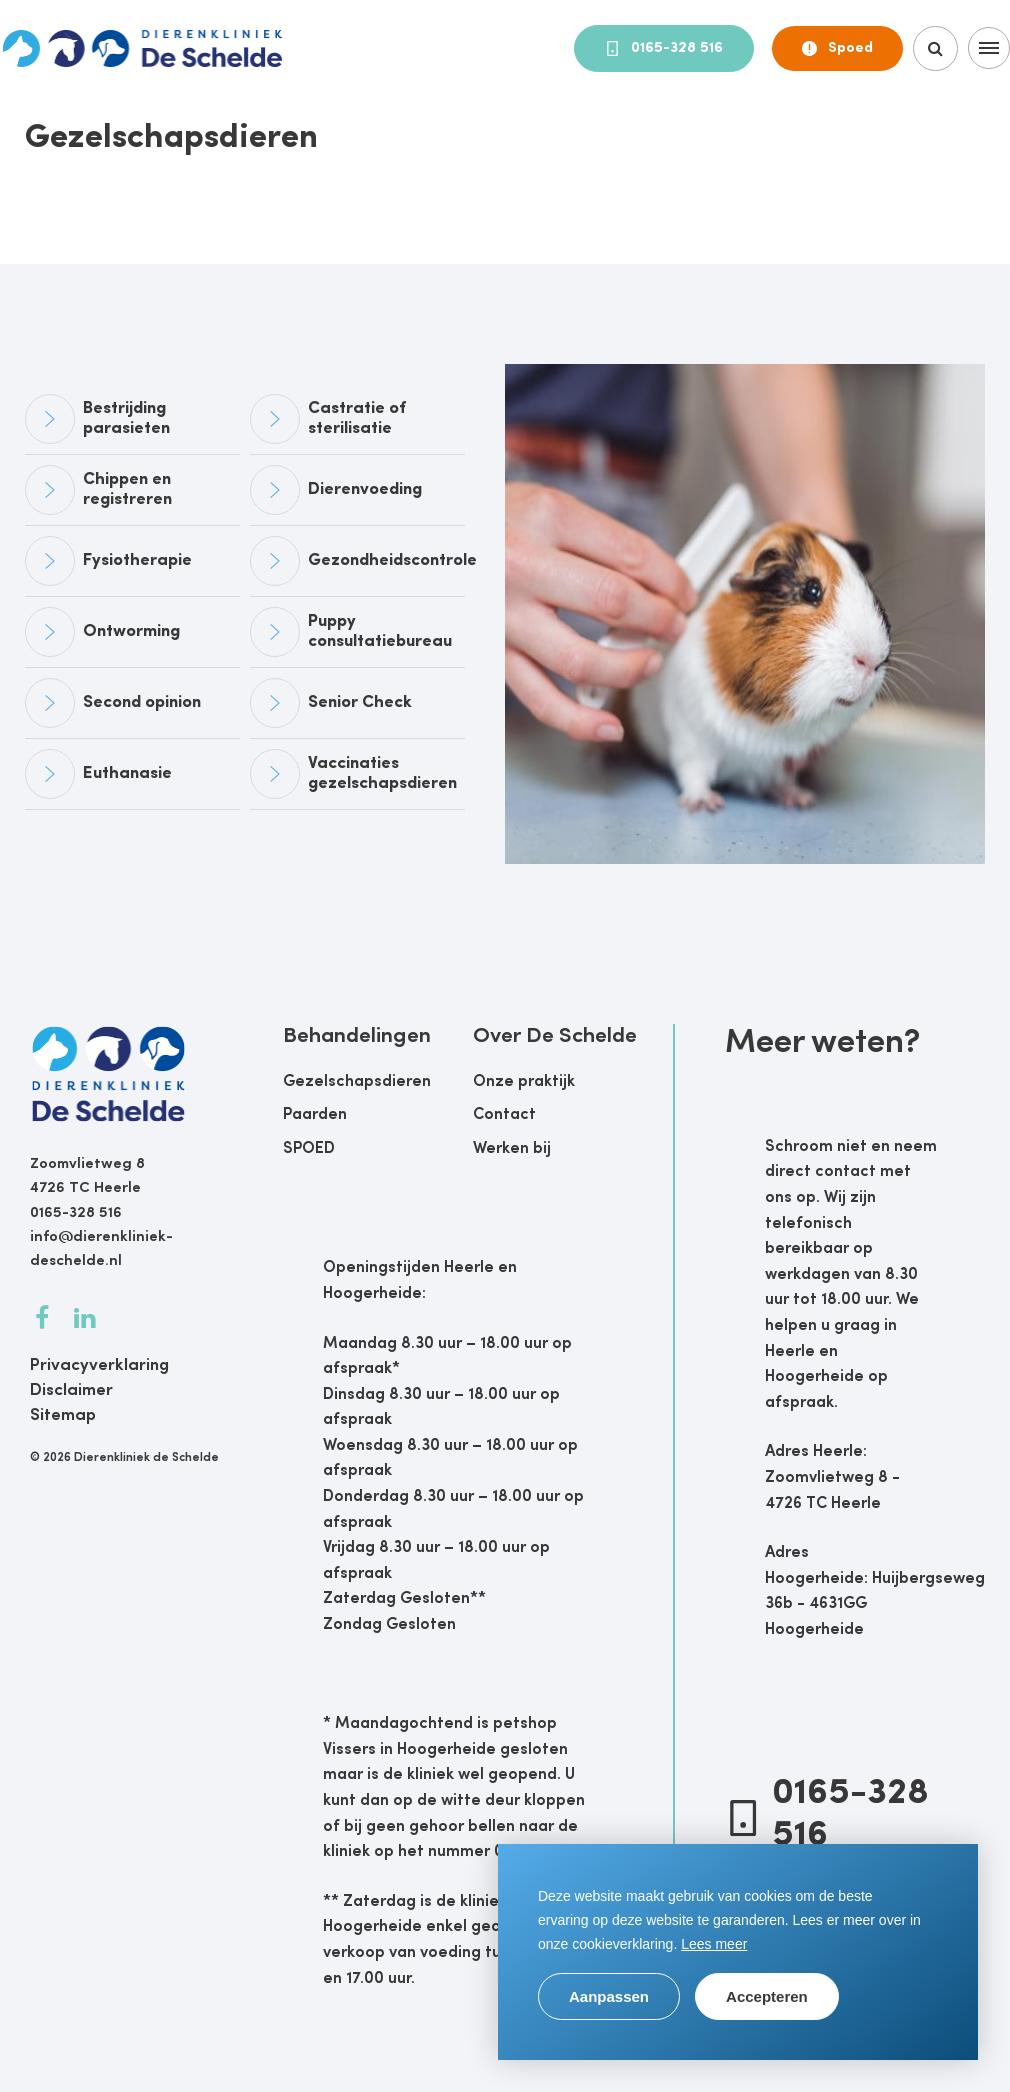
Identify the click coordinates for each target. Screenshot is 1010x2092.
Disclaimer (71, 1390)
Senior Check (360, 702)
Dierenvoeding (365, 489)
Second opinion (142, 702)
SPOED (309, 1149)
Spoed (837, 48)
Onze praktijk (524, 1082)
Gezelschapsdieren (357, 1082)
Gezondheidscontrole (392, 560)
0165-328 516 (664, 48)
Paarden (315, 1115)
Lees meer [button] (714, 1944)
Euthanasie (127, 773)
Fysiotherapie (137, 560)
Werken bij (512, 1149)
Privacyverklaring (99, 1365)
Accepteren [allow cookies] (767, 1996)
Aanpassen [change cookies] (609, 1996)
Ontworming (131, 631)
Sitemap (63, 1415)
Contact (504, 1115)
